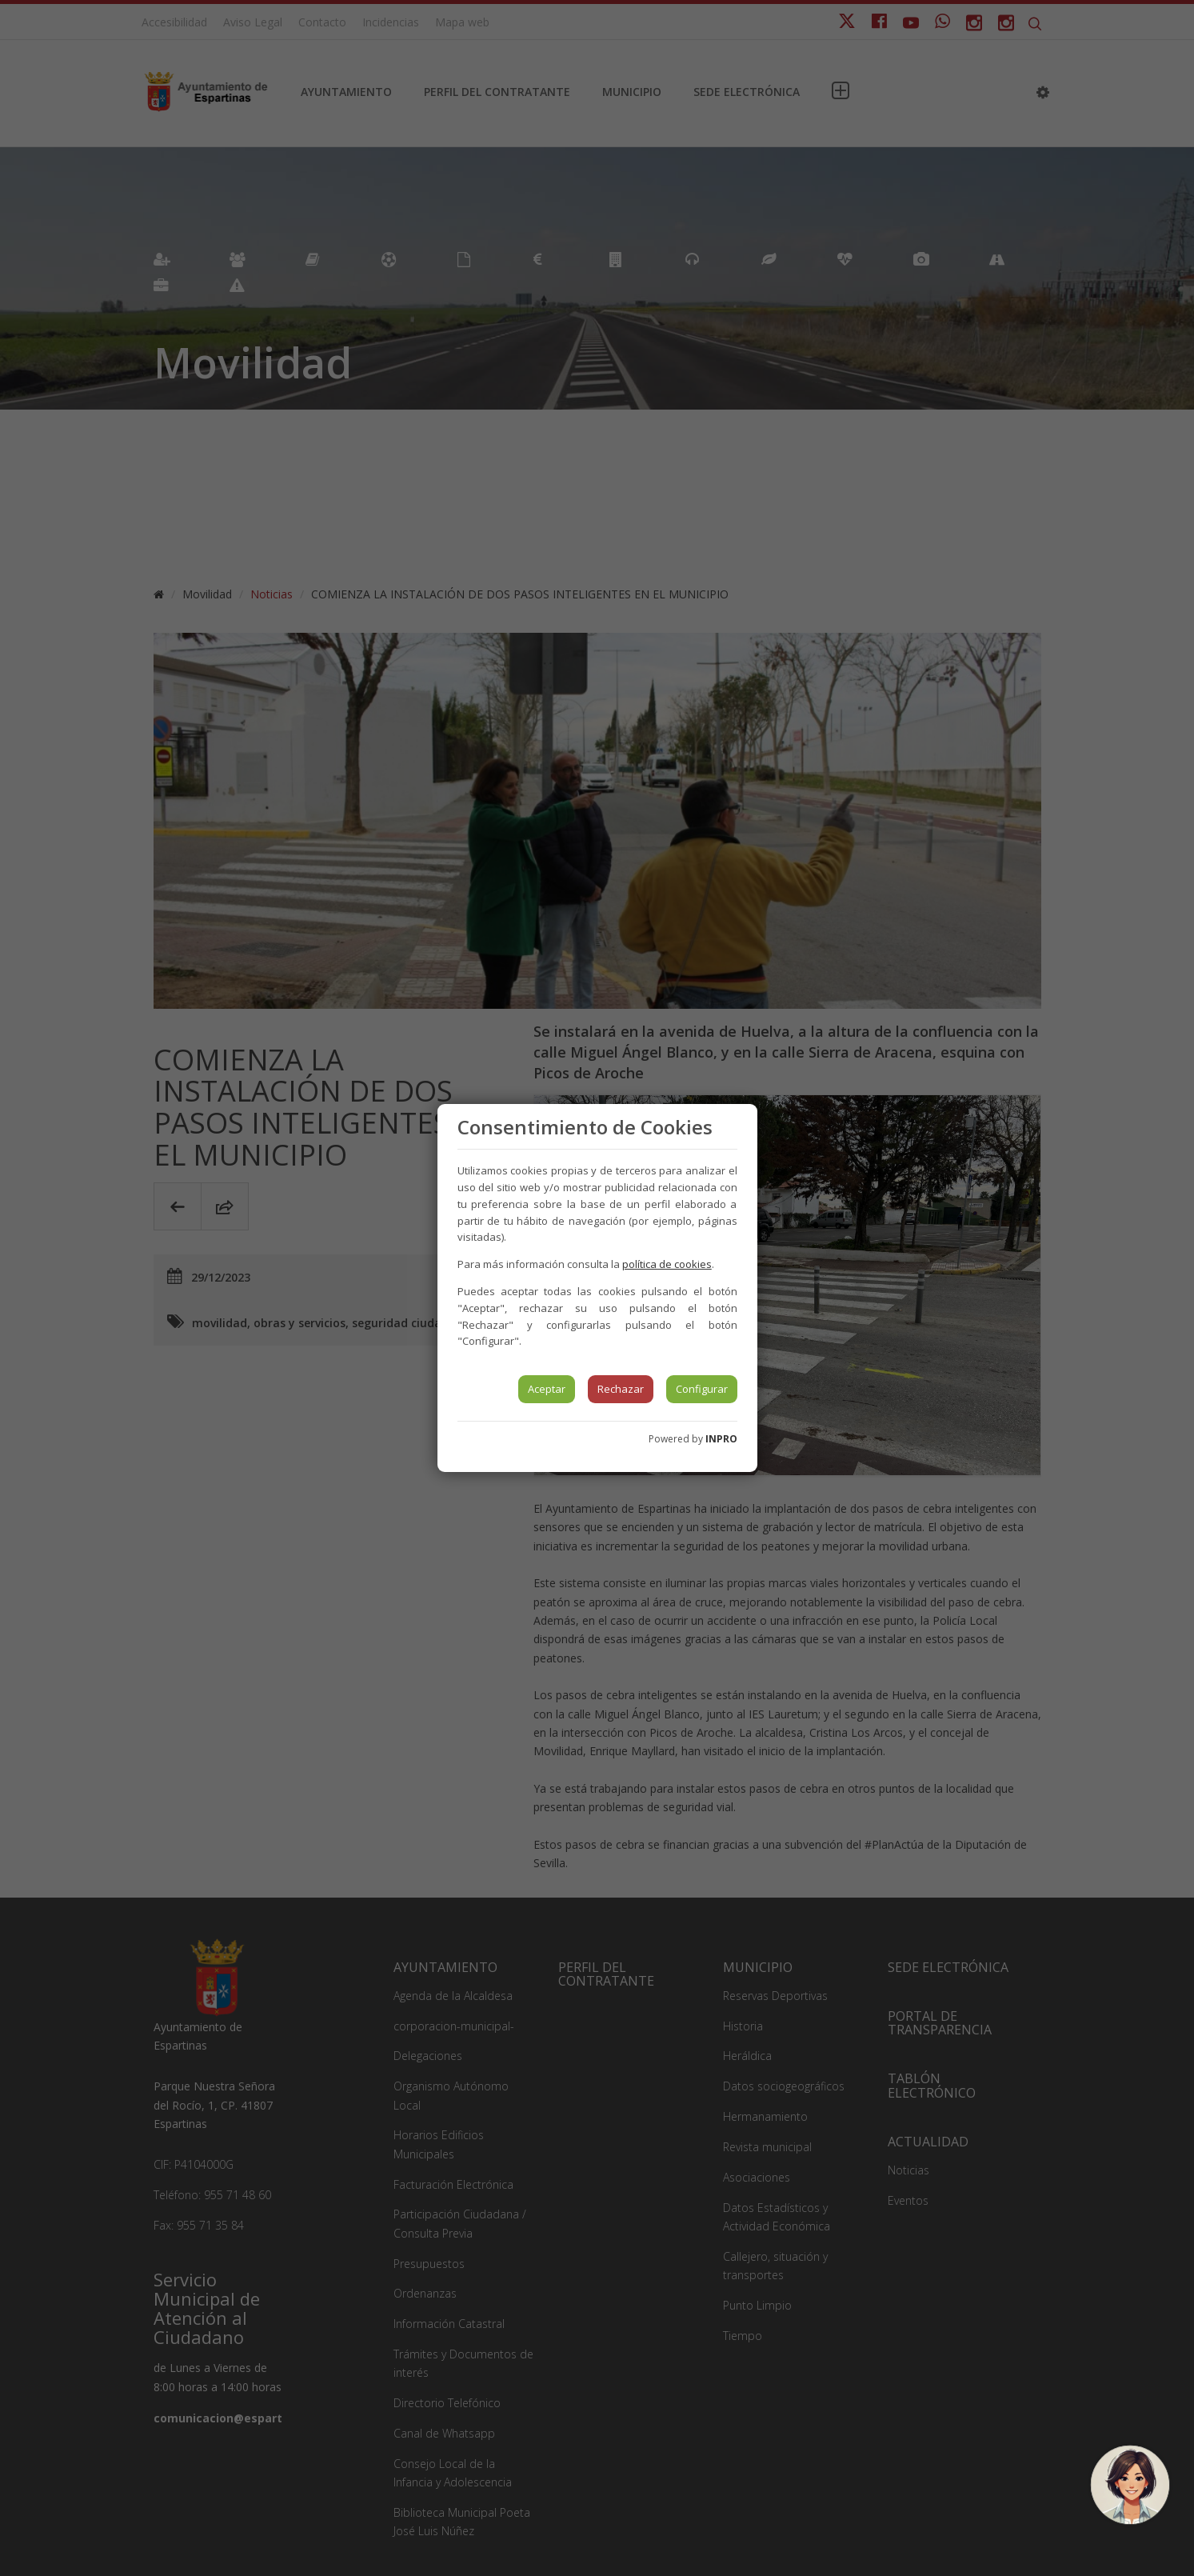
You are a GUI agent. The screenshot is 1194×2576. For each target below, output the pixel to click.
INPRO (721, 1439)
